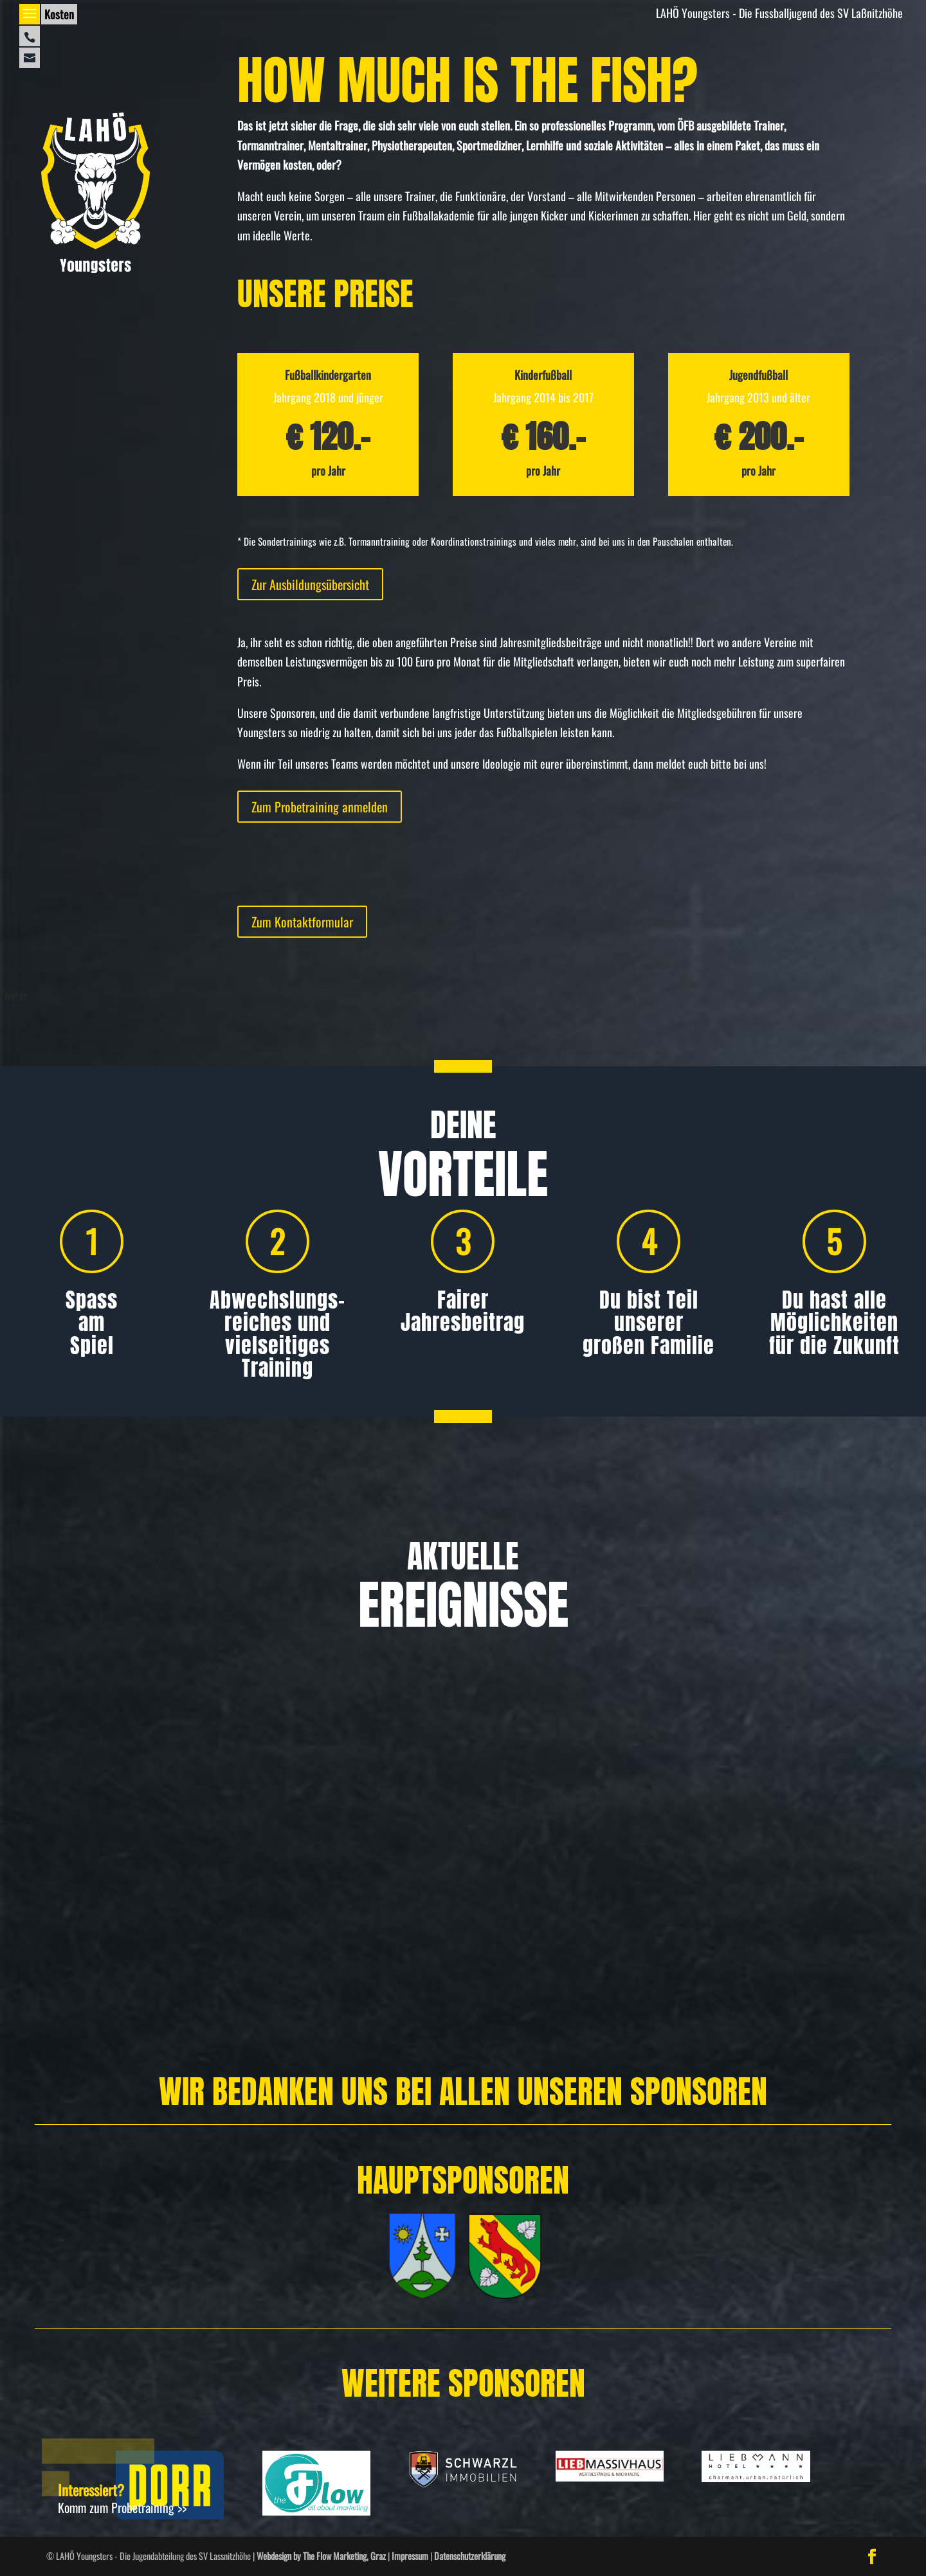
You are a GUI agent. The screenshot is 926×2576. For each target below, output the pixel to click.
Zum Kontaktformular (302, 921)
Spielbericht (745, 1912)
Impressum (410, 2556)
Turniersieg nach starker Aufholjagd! (449, 1871)
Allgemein (80, 1912)
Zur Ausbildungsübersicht (310, 584)
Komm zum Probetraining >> (122, 2507)
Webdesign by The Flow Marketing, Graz (321, 2556)
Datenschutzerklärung (469, 2556)
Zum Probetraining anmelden (319, 806)
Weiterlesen (50, 1996)
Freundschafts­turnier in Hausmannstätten (132, 1871)
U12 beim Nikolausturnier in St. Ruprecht (775, 1871)
